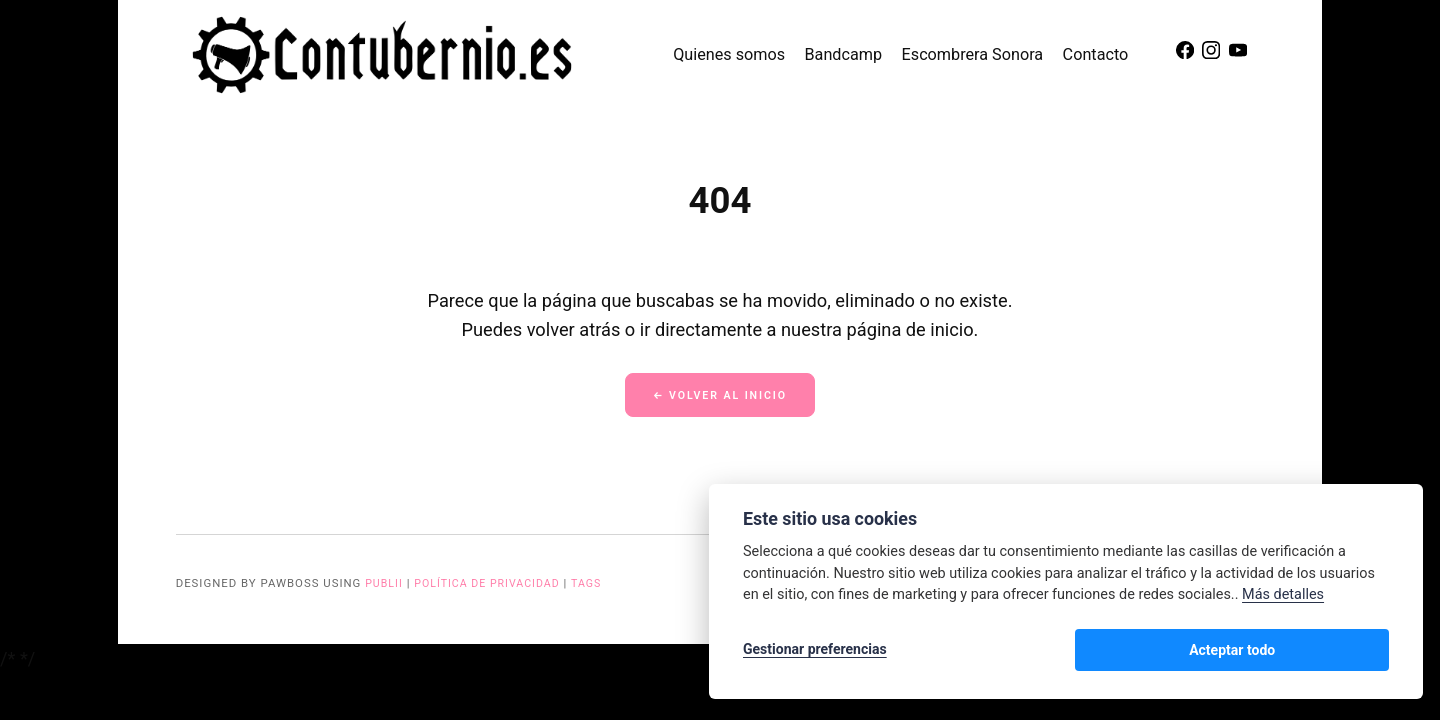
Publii (385, 586)
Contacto (1106, 54)
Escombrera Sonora (983, 54)
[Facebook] (1192, 55)
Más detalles (1283, 598)
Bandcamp (854, 54)
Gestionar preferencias (815, 652)
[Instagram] (1218, 55)
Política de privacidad (494, 586)
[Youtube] (1243, 55)
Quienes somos (739, 54)
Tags (598, 586)
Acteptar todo (1325, 652)
